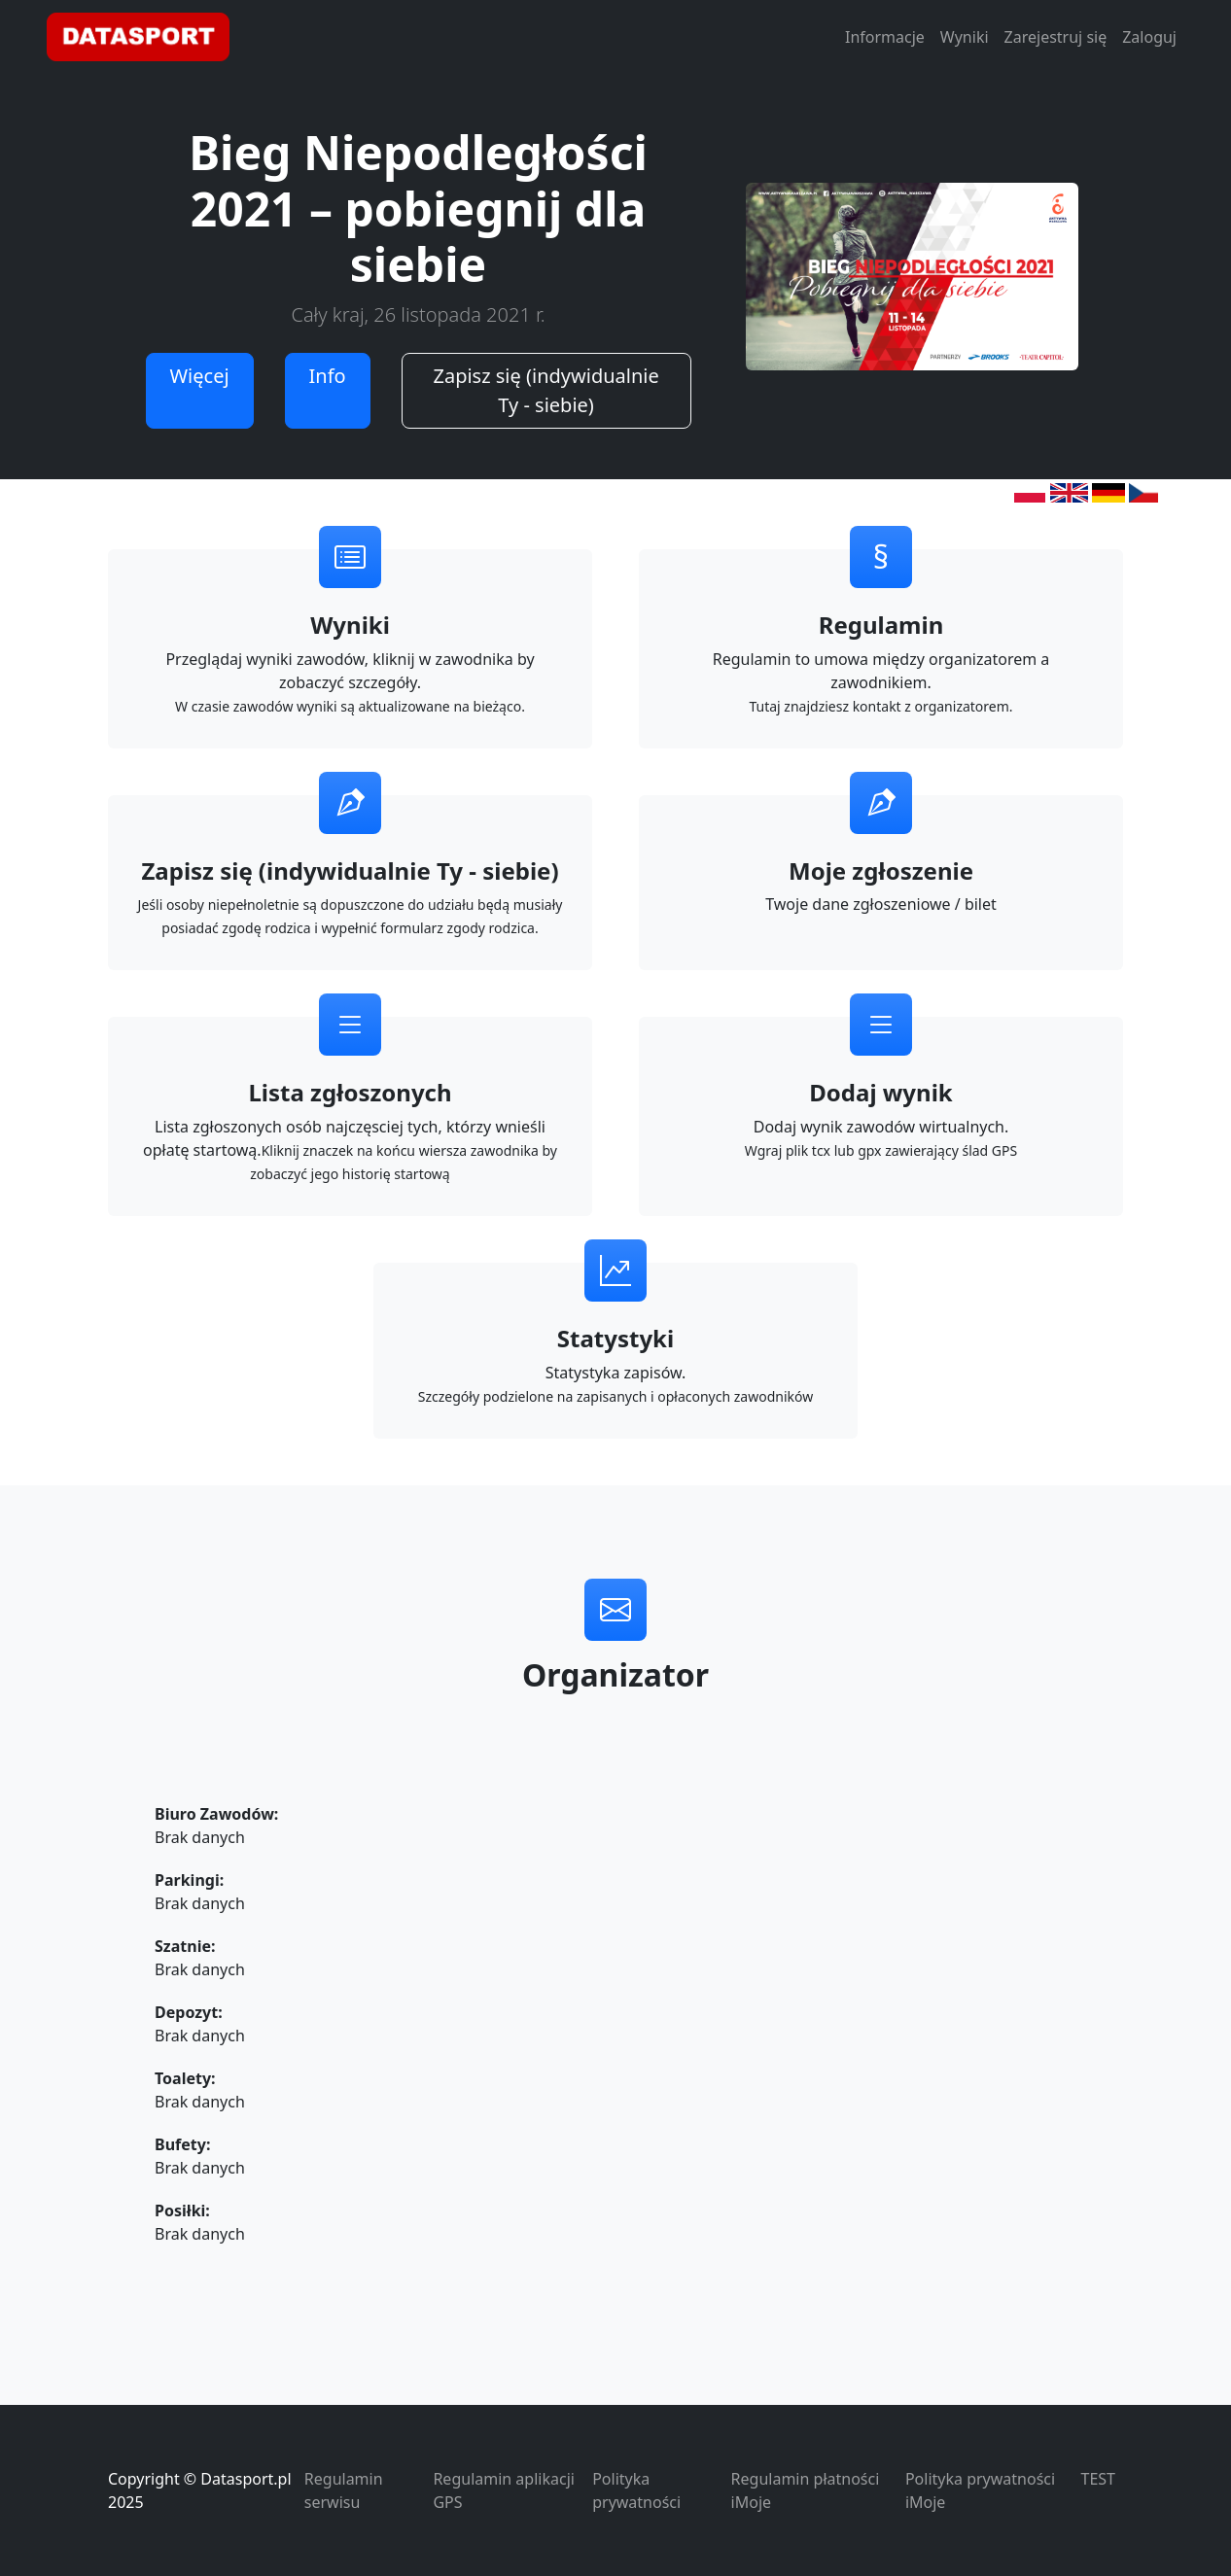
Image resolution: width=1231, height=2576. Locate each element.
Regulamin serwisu (343, 2490)
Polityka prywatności (636, 2490)
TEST (1098, 2478)
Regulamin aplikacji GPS (503, 2490)
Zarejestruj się (1056, 37)
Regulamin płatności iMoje (805, 2490)
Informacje (885, 37)
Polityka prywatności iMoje (980, 2490)
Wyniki (964, 37)
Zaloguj (1149, 37)
